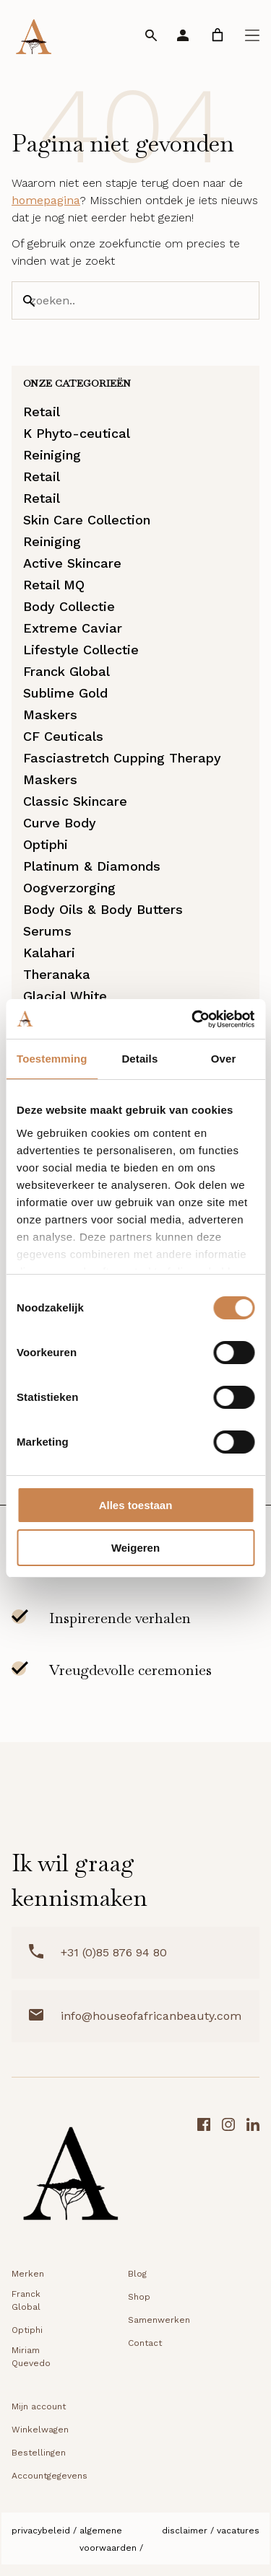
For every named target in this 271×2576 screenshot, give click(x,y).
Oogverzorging (69, 887)
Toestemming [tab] (52, 1058)
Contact (145, 2343)
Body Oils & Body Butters (103, 909)
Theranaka (56, 974)
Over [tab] (223, 1058)
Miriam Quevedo (31, 2356)
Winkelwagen (40, 2430)
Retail (41, 411)
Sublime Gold (65, 692)
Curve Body (59, 822)
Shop (139, 2297)
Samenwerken (159, 2320)
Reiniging (52, 454)
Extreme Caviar (72, 628)
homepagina (46, 200)
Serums (47, 930)
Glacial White (65, 995)
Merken (28, 2274)
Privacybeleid (41, 2531)
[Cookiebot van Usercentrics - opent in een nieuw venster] (193, 1019)
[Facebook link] (203, 2178)
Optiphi (45, 844)
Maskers (50, 714)
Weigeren (135, 1548)
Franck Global (66, 671)
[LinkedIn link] (252, 2178)
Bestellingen (39, 2453)
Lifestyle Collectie (81, 649)
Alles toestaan (136, 1505)
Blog (137, 2274)
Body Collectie (69, 606)
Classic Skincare (75, 801)
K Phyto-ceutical (76, 433)
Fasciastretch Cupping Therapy (122, 757)
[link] (217, 35)
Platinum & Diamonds (91, 866)
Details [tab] (139, 1058)
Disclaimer (184, 2531)
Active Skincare (72, 563)
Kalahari (49, 952)
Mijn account (39, 2406)
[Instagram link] (228, 2178)
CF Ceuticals (63, 736)
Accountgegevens (49, 2476)
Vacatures (238, 2531)
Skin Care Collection (86, 519)
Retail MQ (54, 584)
